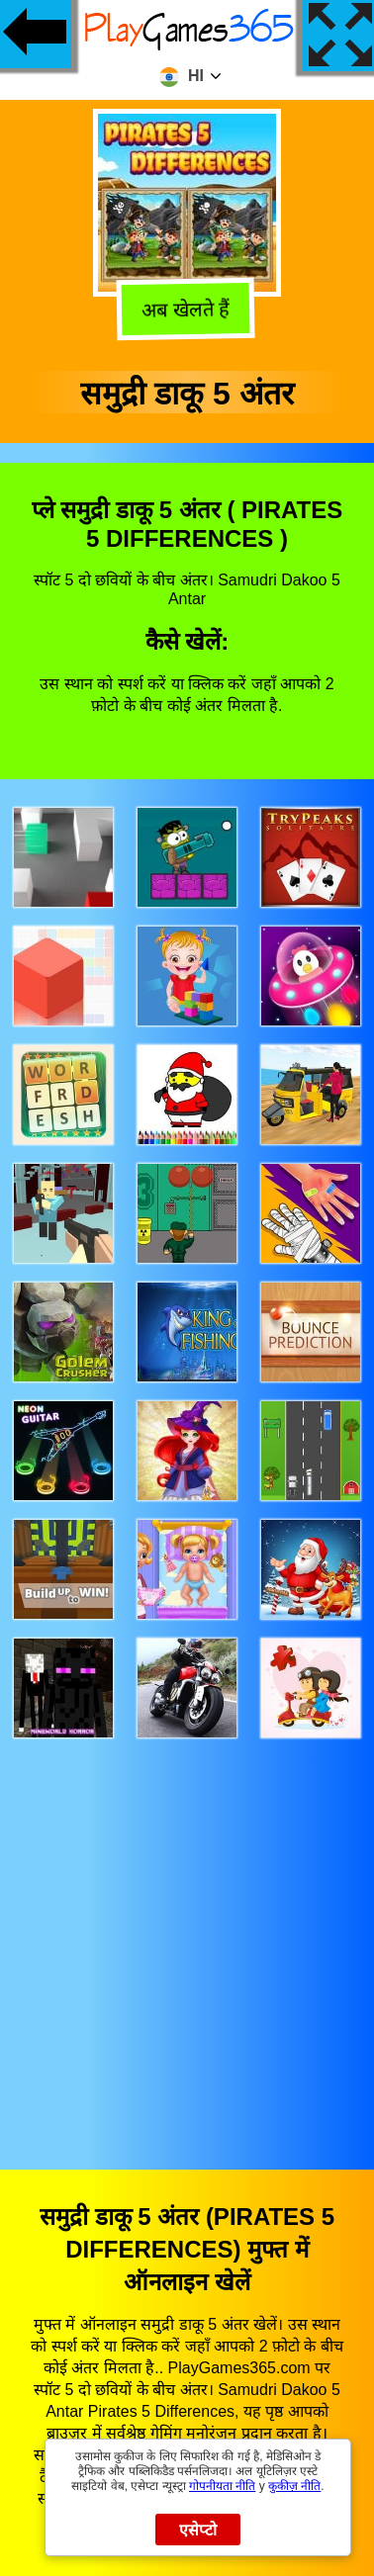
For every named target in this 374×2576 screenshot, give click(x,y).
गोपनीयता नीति (222, 2486)
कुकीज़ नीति (294, 2486)
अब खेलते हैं (185, 310)
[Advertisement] (187, 1935)
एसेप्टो (198, 2530)
